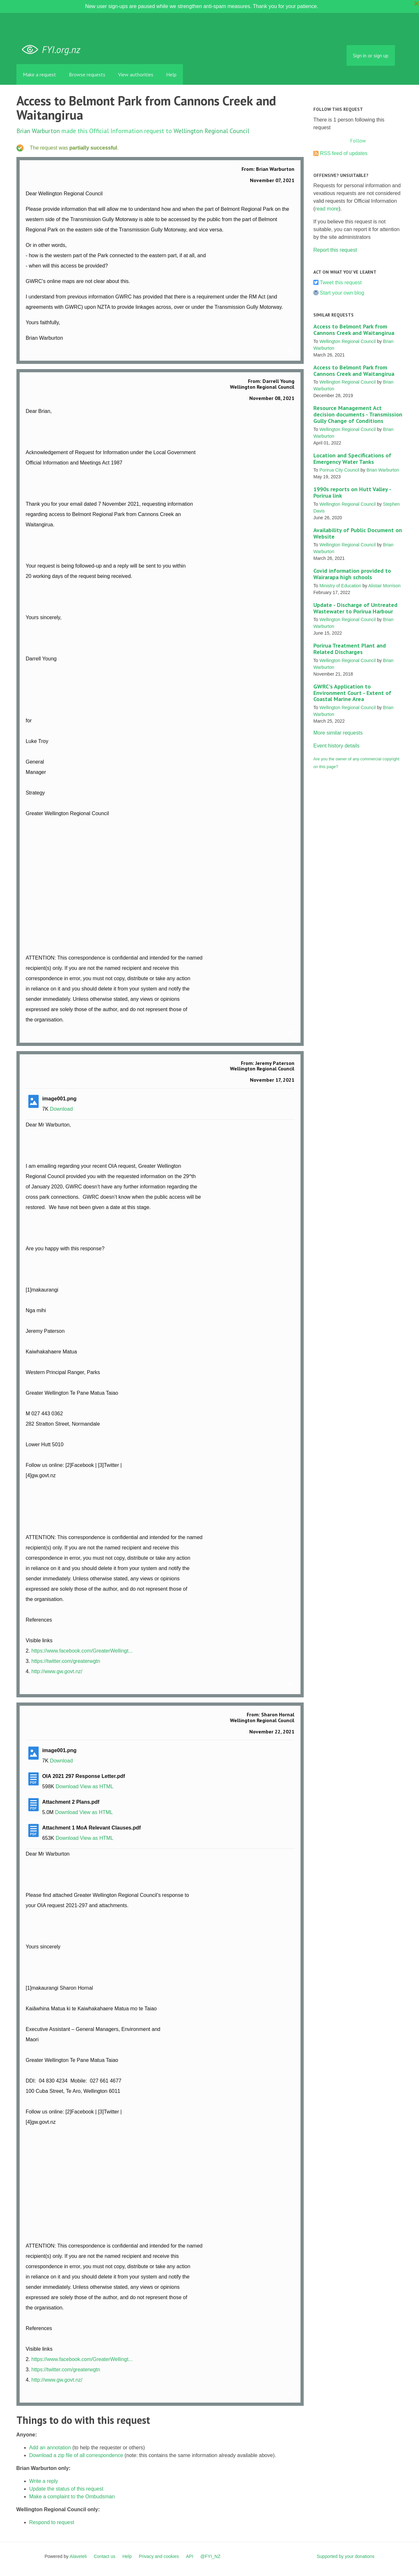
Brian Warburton (38, 131)
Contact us (104, 2556)
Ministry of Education (340, 585)
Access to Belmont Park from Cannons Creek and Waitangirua (353, 330)
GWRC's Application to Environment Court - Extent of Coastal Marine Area (352, 693)
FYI (53, 49)
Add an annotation (50, 2447)
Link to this (291, 351)
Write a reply (43, 2481)
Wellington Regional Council (211, 131)
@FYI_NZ (210, 2556)
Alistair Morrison (384, 585)
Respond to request (51, 2522)
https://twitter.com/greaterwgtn (65, 1661)
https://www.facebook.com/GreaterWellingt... (82, 1651)
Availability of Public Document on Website (357, 533)
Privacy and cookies (159, 2556)
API (190, 2556)
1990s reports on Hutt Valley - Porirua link (352, 492)
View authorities (135, 74)
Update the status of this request (66, 2489)
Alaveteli (78, 2556)
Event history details (336, 745)
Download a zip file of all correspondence (76, 2455)
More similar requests (338, 733)
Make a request (39, 74)
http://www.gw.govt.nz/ (56, 1671)
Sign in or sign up (370, 55)
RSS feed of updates (343, 153)
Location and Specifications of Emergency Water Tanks (352, 458)
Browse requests (87, 74)
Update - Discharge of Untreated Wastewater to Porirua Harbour (355, 608)
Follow (358, 140)
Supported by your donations (345, 2556)
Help (171, 74)
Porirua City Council (339, 470)
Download (61, 1109)
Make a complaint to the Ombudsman (72, 2496)
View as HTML (96, 1786)
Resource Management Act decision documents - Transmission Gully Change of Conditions (357, 414)
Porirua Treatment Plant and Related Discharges (349, 649)
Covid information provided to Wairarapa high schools (352, 574)
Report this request (335, 250)
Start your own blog (342, 293)
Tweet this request (341, 282)
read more (326, 208)
